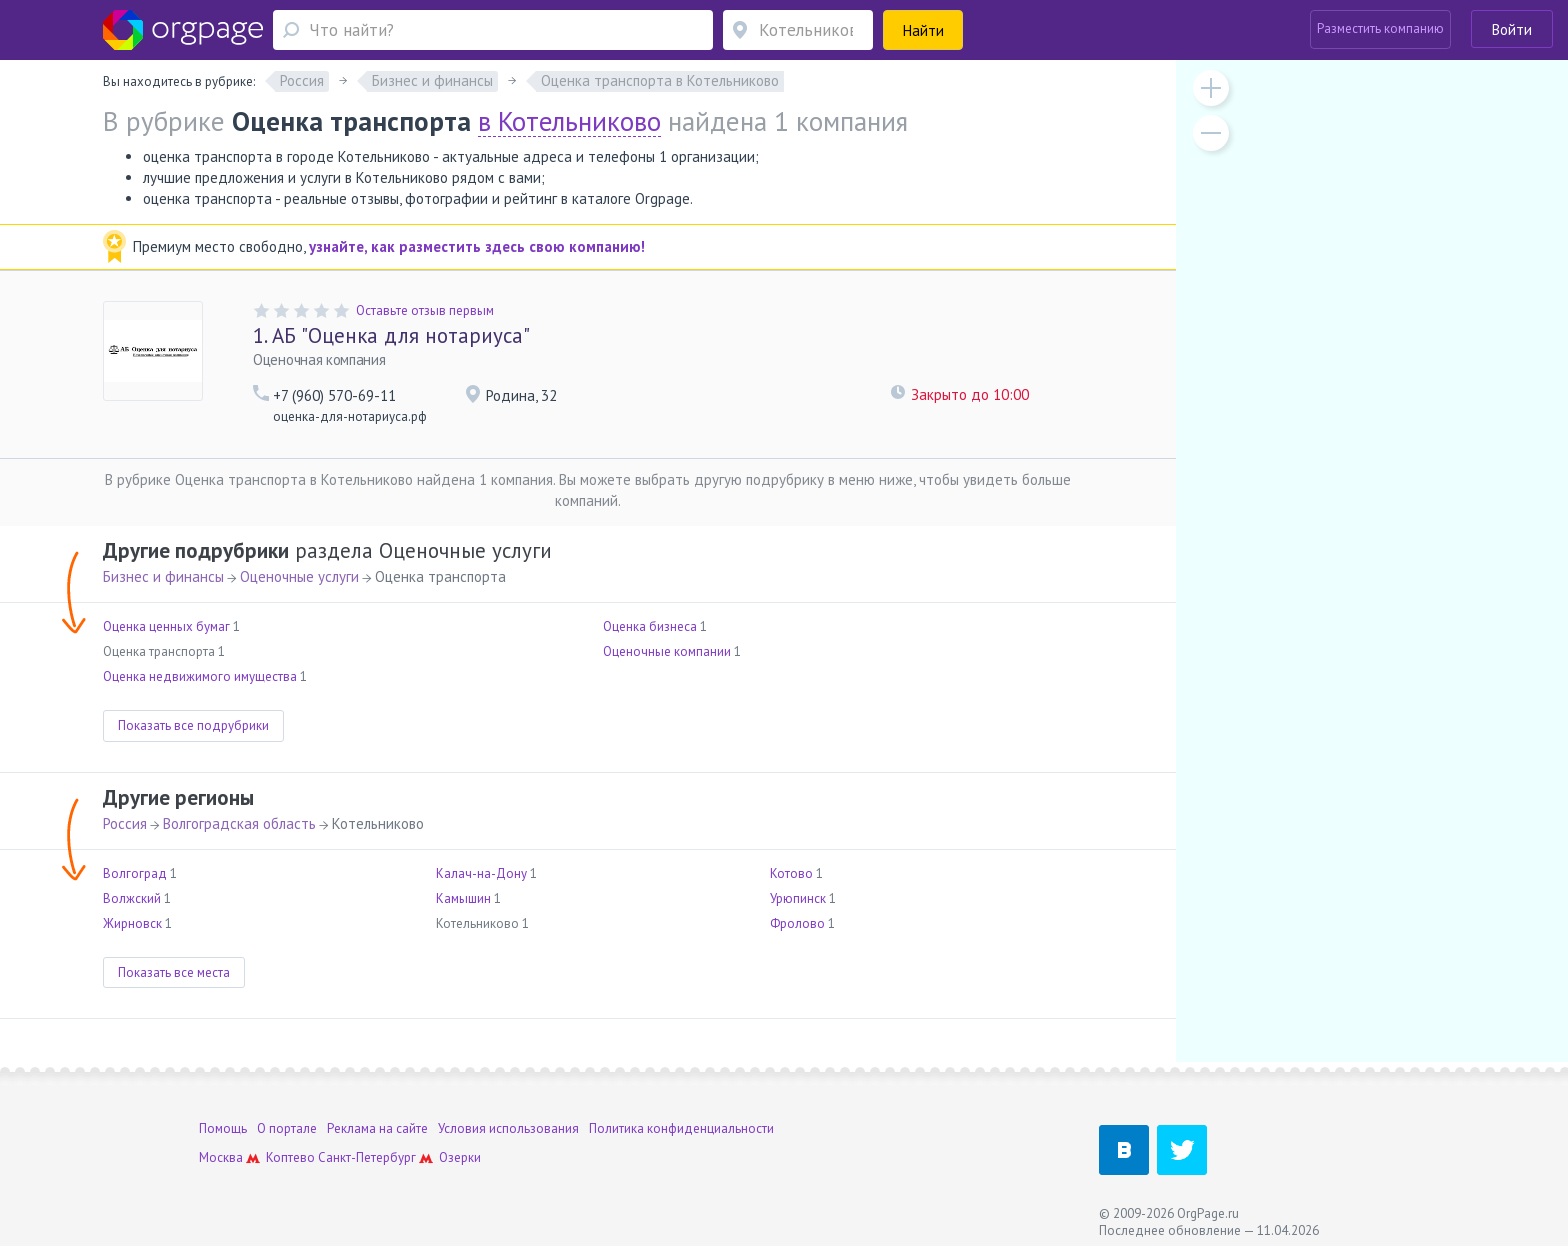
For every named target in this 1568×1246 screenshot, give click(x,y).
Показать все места (174, 972)
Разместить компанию (1380, 28)
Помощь (223, 1128)
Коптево (290, 1157)
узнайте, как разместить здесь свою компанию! (477, 246)
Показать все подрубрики (193, 725)
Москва (221, 1157)
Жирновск (132, 923)
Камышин (463, 898)
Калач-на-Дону (481, 873)
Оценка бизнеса (650, 626)
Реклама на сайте (377, 1128)
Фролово (797, 923)
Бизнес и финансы (163, 576)
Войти (1512, 29)
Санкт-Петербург (367, 1157)
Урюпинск (798, 898)
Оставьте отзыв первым (425, 310)
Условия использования (508, 1128)
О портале (287, 1128)
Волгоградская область (239, 823)
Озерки (460, 1157)
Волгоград (135, 873)
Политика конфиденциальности (681, 1128)
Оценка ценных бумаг (166, 626)
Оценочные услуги (299, 576)
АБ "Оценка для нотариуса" (391, 335)
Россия (125, 823)
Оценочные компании (667, 651)
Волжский (132, 898)
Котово (791, 873)
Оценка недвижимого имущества (200, 676)
